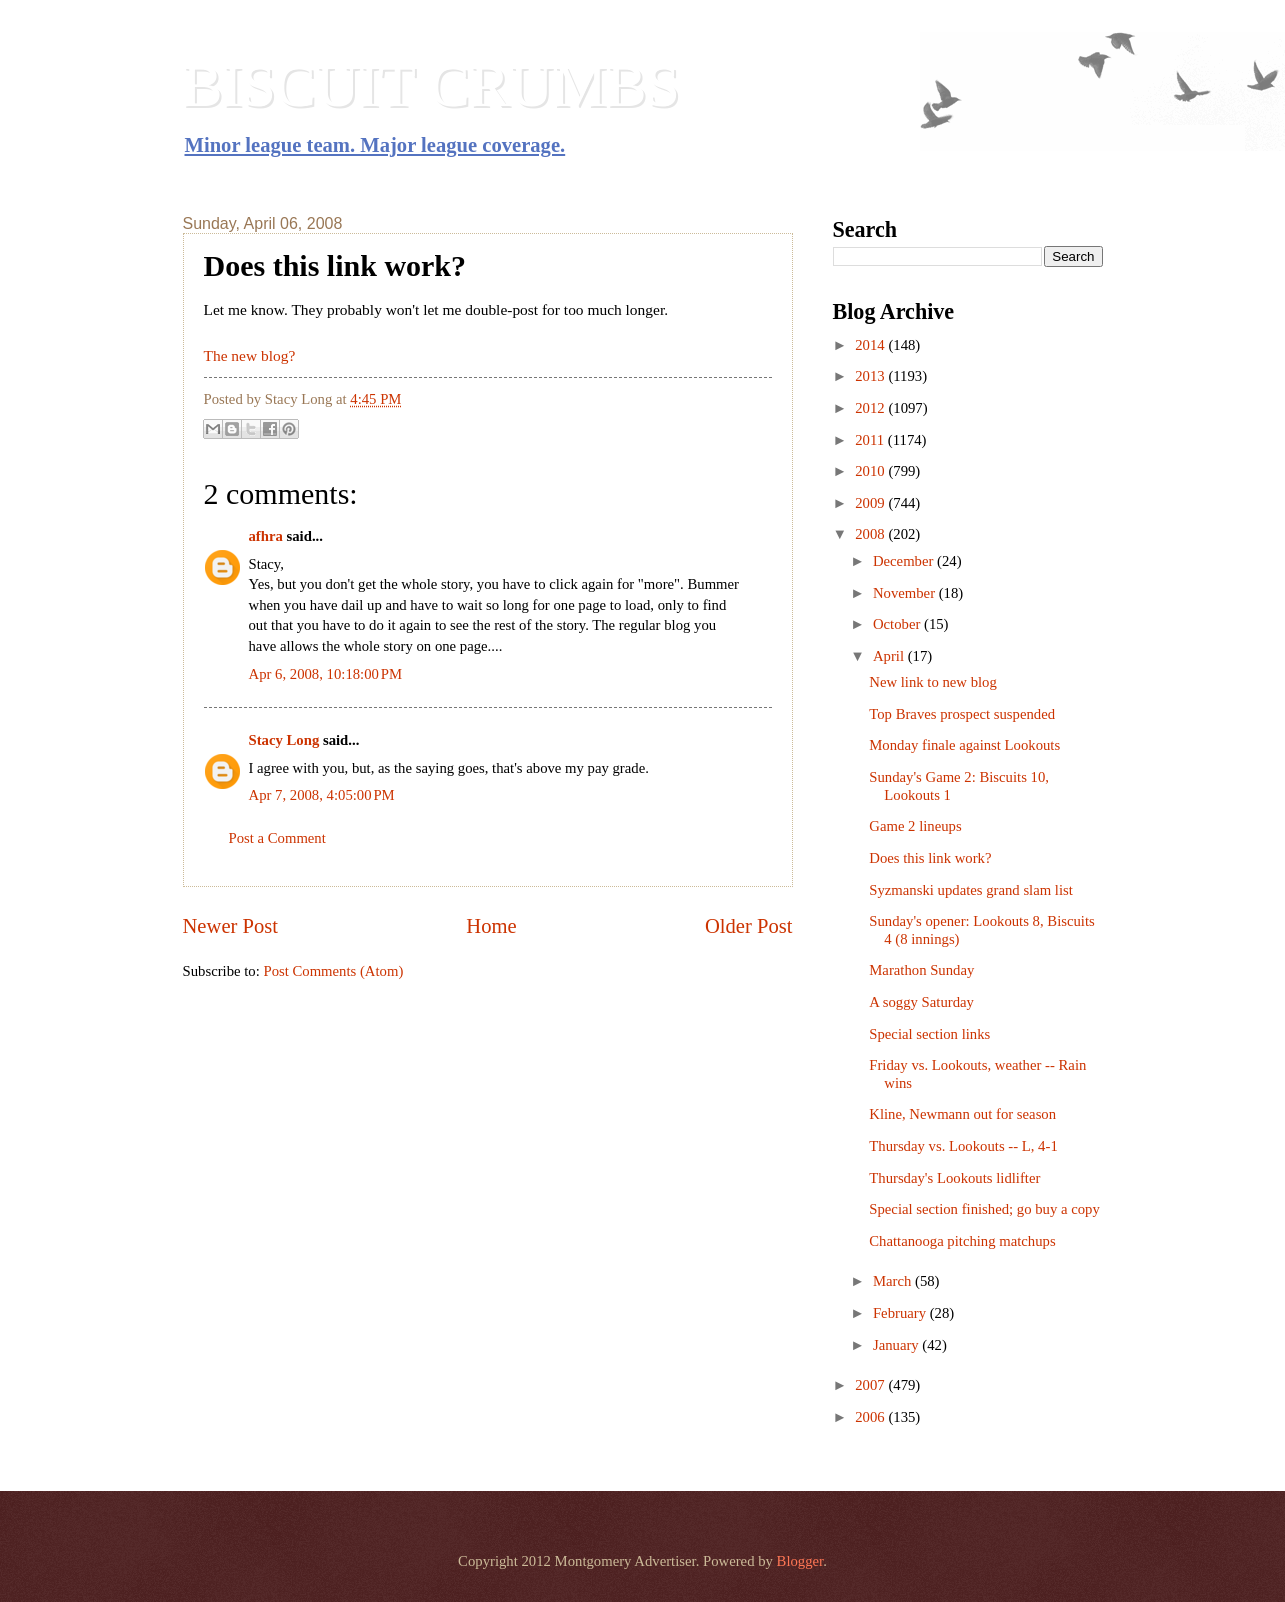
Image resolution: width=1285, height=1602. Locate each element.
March (894, 1281)
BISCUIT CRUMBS (431, 86)
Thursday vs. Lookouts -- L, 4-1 (963, 1146)
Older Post (749, 926)
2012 (871, 408)
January (897, 1345)
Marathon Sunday (921, 970)
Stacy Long (284, 740)
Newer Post (231, 926)
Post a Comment (277, 838)
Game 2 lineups (915, 826)
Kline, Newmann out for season (962, 1114)
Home (491, 926)
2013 (871, 376)
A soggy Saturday (921, 1002)
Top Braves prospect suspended (962, 714)
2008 (871, 534)
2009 (871, 503)
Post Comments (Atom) (333, 971)
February (901, 1313)
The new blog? (250, 355)
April (890, 656)
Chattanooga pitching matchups (962, 1241)
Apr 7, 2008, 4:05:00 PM (322, 795)
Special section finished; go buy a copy (984, 1209)
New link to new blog (933, 682)
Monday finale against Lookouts (964, 745)
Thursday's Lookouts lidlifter (954, 1178)
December (905, 561)
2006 (871, 1417)
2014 (871, 345)
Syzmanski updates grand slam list (971, 890)
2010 (871, 471)
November (906, 593)
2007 (871, 1385)
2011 (871, 440)
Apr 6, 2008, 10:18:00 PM (326, 674)
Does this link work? (930, 858)
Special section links (929, 1034)
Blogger (800, 1561)
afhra (266, 536)
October (898, 624)
